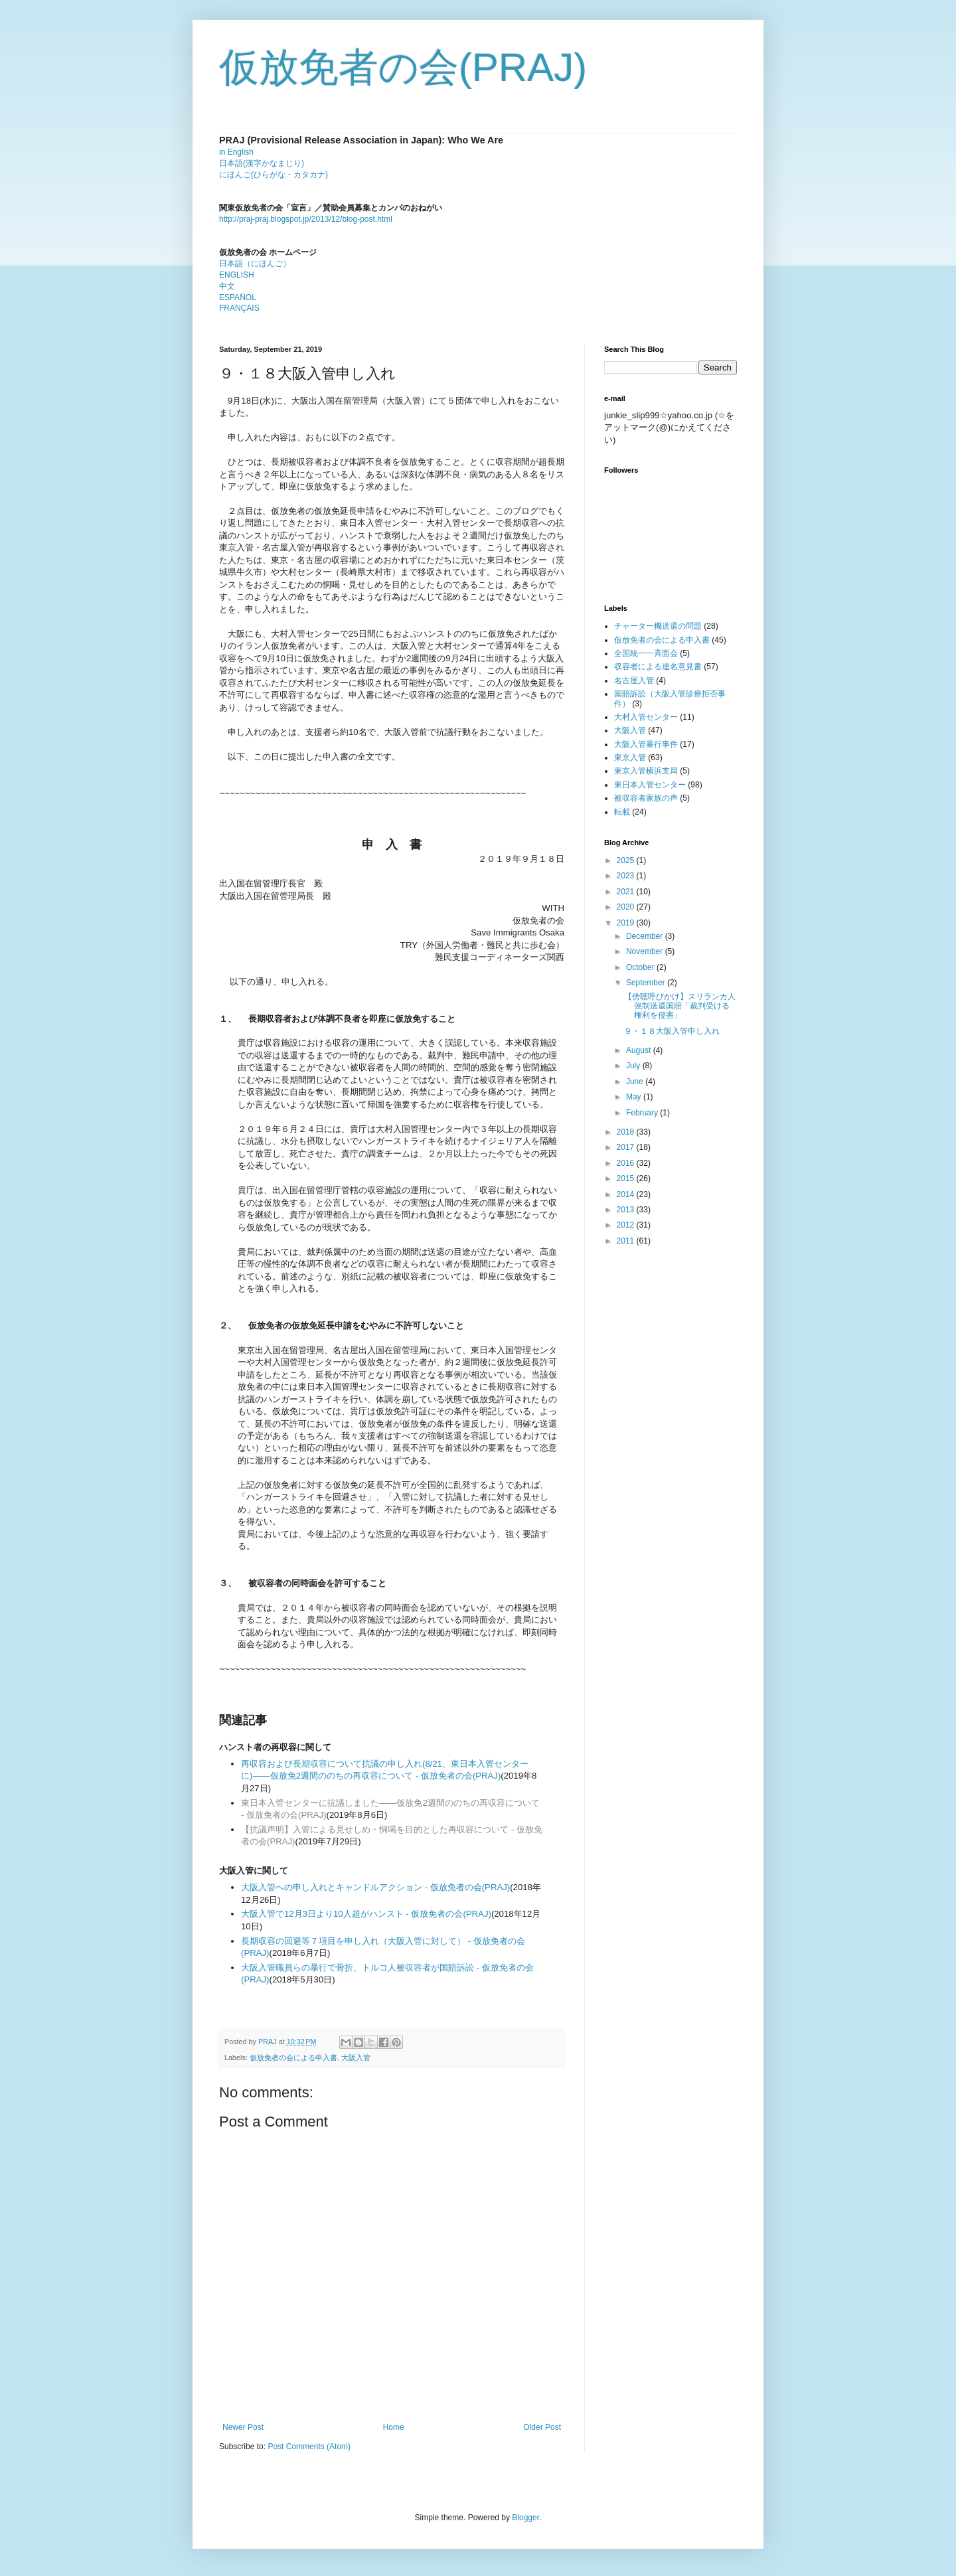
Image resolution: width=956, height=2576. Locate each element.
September (646, 982)
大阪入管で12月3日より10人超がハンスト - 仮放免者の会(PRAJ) (366, 1914)
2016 (627, 1163)
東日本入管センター (650, 784)
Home (393, 2427)
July (634, 1065)
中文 (227, 286)
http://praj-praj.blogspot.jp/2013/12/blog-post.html (305, 219)
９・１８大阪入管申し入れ (672, 1031)
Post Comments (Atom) (309, 2446)
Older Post (542, 2427)
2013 (627, 1209)
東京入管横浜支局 (646, 770)
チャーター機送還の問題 (658, 626)
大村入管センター (646, 717)
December (645, 936)
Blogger (525, 2517)
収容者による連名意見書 (658, 666)
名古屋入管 (634, 680)
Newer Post (243, 2427)
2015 (627, 1178)
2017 (627, 1147)
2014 (627, 1194)
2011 (627, 1241)
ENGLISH (236, 275)
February (643, 1112)
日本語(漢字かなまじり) (261, 163)
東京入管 (630, 757)
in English (236, 152)
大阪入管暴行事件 (646, 744)
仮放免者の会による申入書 (293, 2057)
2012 (627, 1225)
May (634, 1096)
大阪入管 (355, 2057)
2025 (627, 860)
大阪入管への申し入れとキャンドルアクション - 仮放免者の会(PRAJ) (375, 1887)
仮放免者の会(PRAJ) (403, 67)
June (635, 1081)
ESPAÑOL (237, 297)
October (641, 967)
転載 (622, 812)
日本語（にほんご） (255, 263)
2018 (627, 1132)
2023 (627, 875)
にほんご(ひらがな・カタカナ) (273, 174)
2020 (627, 907)
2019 (627, 922)
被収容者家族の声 (646, 798)
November (645, 951)
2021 (627, 891)
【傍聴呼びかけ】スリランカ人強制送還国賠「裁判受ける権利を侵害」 (680, 1006)
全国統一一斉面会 (646, 653)
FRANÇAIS (239, 308)
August (639, 1050)
